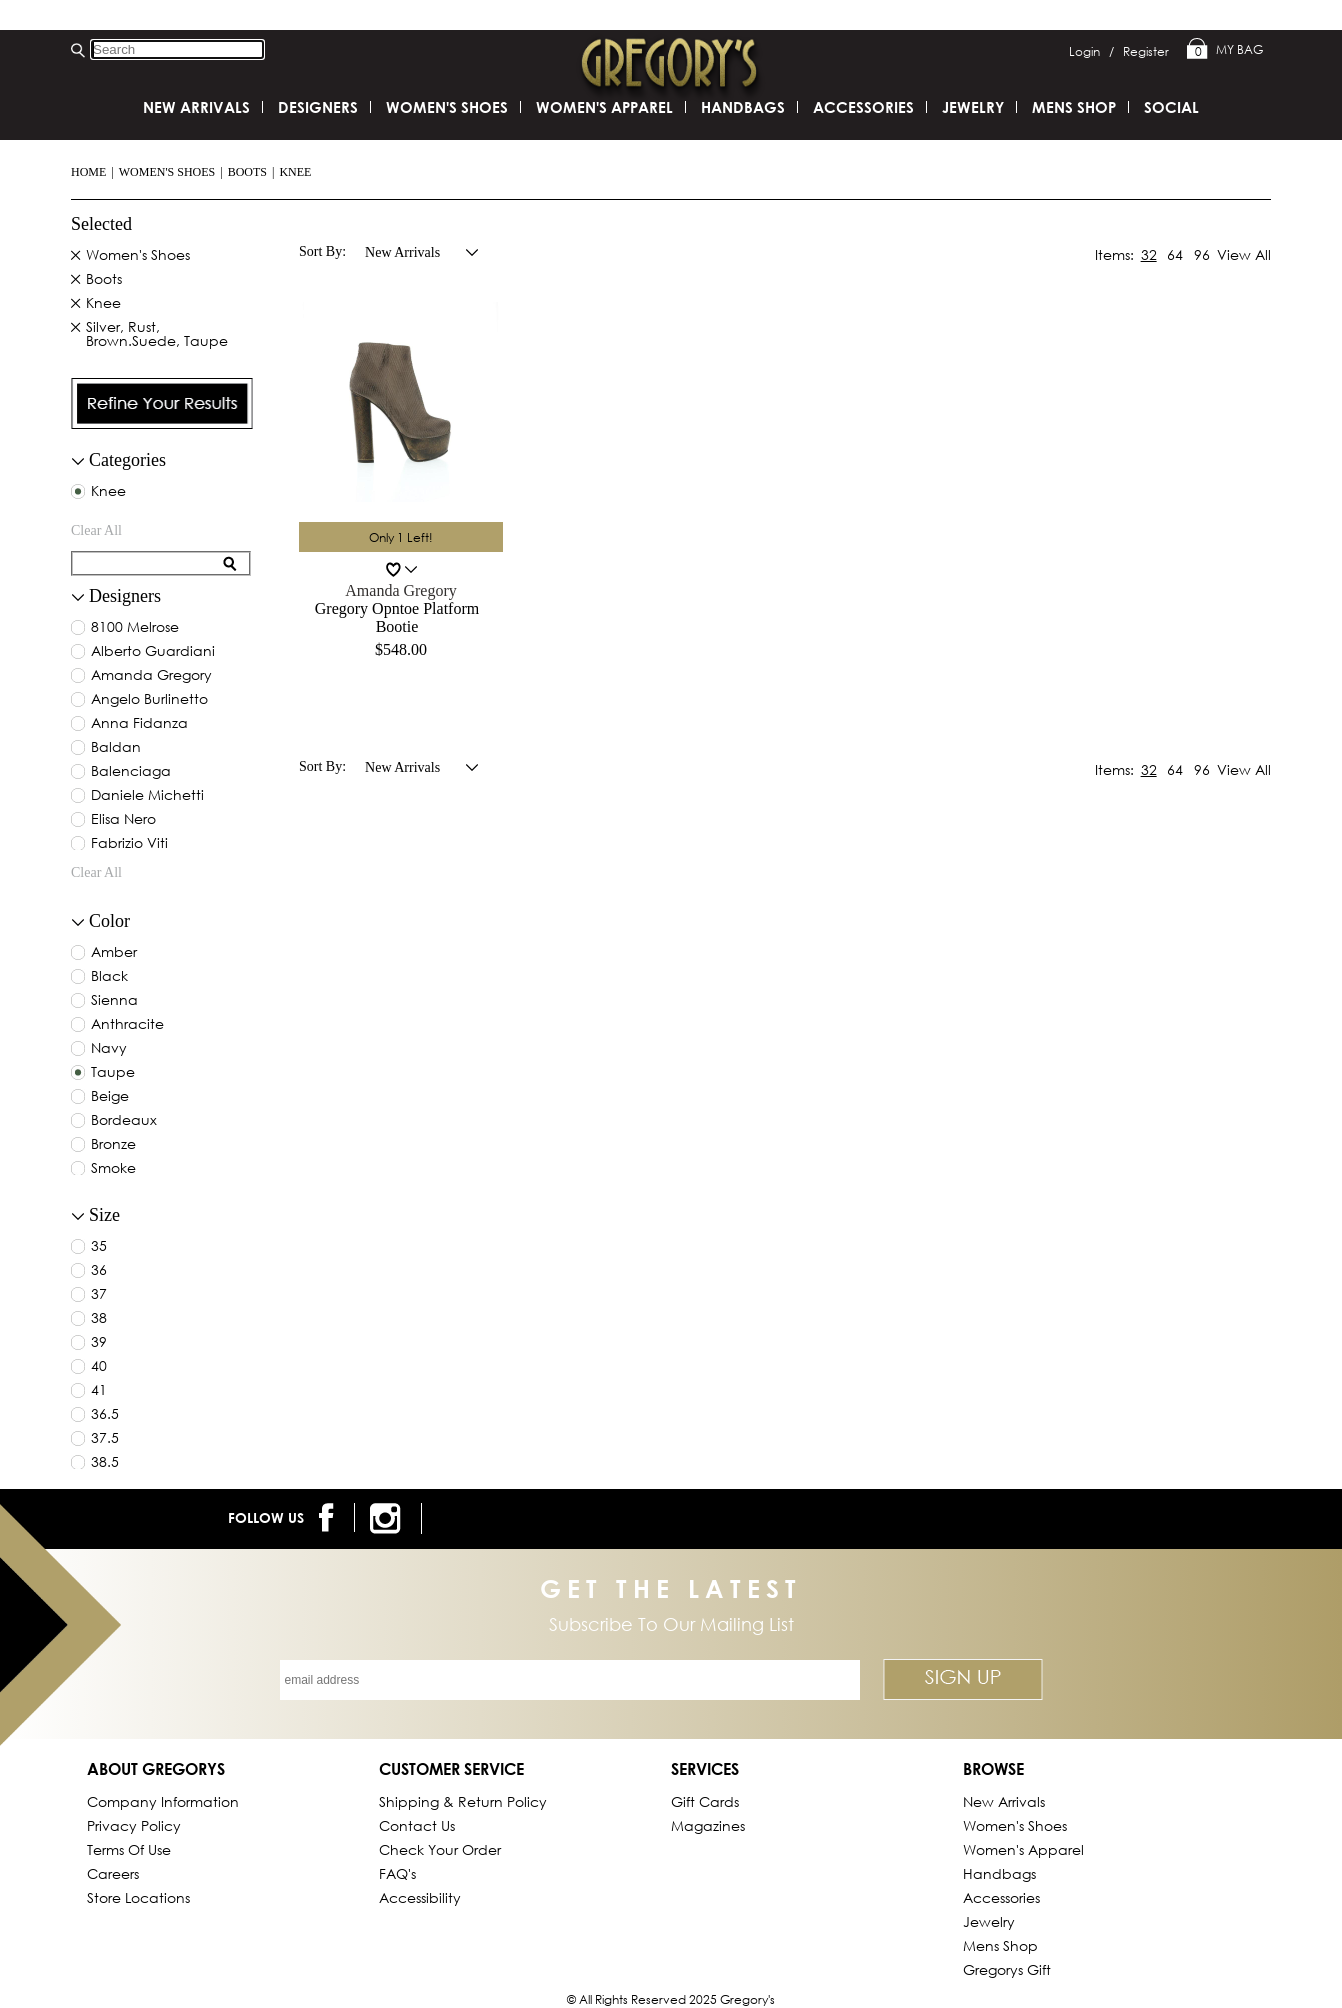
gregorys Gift (1007, 1969)
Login (1091, 51)
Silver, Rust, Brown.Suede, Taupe (157, 335)
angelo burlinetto (149, 700)
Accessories (863, 107)
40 (99, 1367)
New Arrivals (196, 107)
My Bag (1225, 50)
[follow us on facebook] (329, 1517)
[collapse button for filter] (78, 597)
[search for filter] (148, 563)
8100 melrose (135, 628)
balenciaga (131, 772)
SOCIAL (1171, 107)
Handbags (743, 107)
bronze (113, 1145)
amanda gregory (151, 676)
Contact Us (417, 1825)
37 (99, 1295)
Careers (113, 1873)
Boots (247, 172)
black (109, 977)
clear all (96, 530)
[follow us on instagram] (388, 1518)
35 (99, 1247)
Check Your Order (440, 1849)
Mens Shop (1074, 107)
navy (109, 1049)
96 (1202, 254)
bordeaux (124, 1121)
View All (1244, 254)
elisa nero (123, 820)
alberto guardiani (153, 652)
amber (114, 953)
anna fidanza (139, 724)
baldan (116, 748)
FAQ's (397, 1873)
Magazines (708, 1825)
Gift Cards (705, 1801)
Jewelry (973, 107)
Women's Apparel (604, 107)
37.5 (105, 1439)
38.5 (105, 1463)
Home (88, 172)
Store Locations (138, 1897)
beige (110, 1097)
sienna (114, 1001)
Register (1146, 51)
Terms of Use (129, 1849)
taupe (113, 1073)
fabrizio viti (129, 844)
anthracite (127, 1025)
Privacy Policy (134, 1825)
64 (1175, 254)
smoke (113, 1169)
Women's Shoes (167, 172)
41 (99, 1391)
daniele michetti (147, 796)
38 (99, 1319)
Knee (295, 172)
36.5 (105, 1415)
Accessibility (420, 1897)
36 (99, 1271)
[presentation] (162, 403)
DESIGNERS (318, 107)
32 (1149, 254)
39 (99, 1343)
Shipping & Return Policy (463, 1801)
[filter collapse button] (78, 461)
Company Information (163, 1801)
